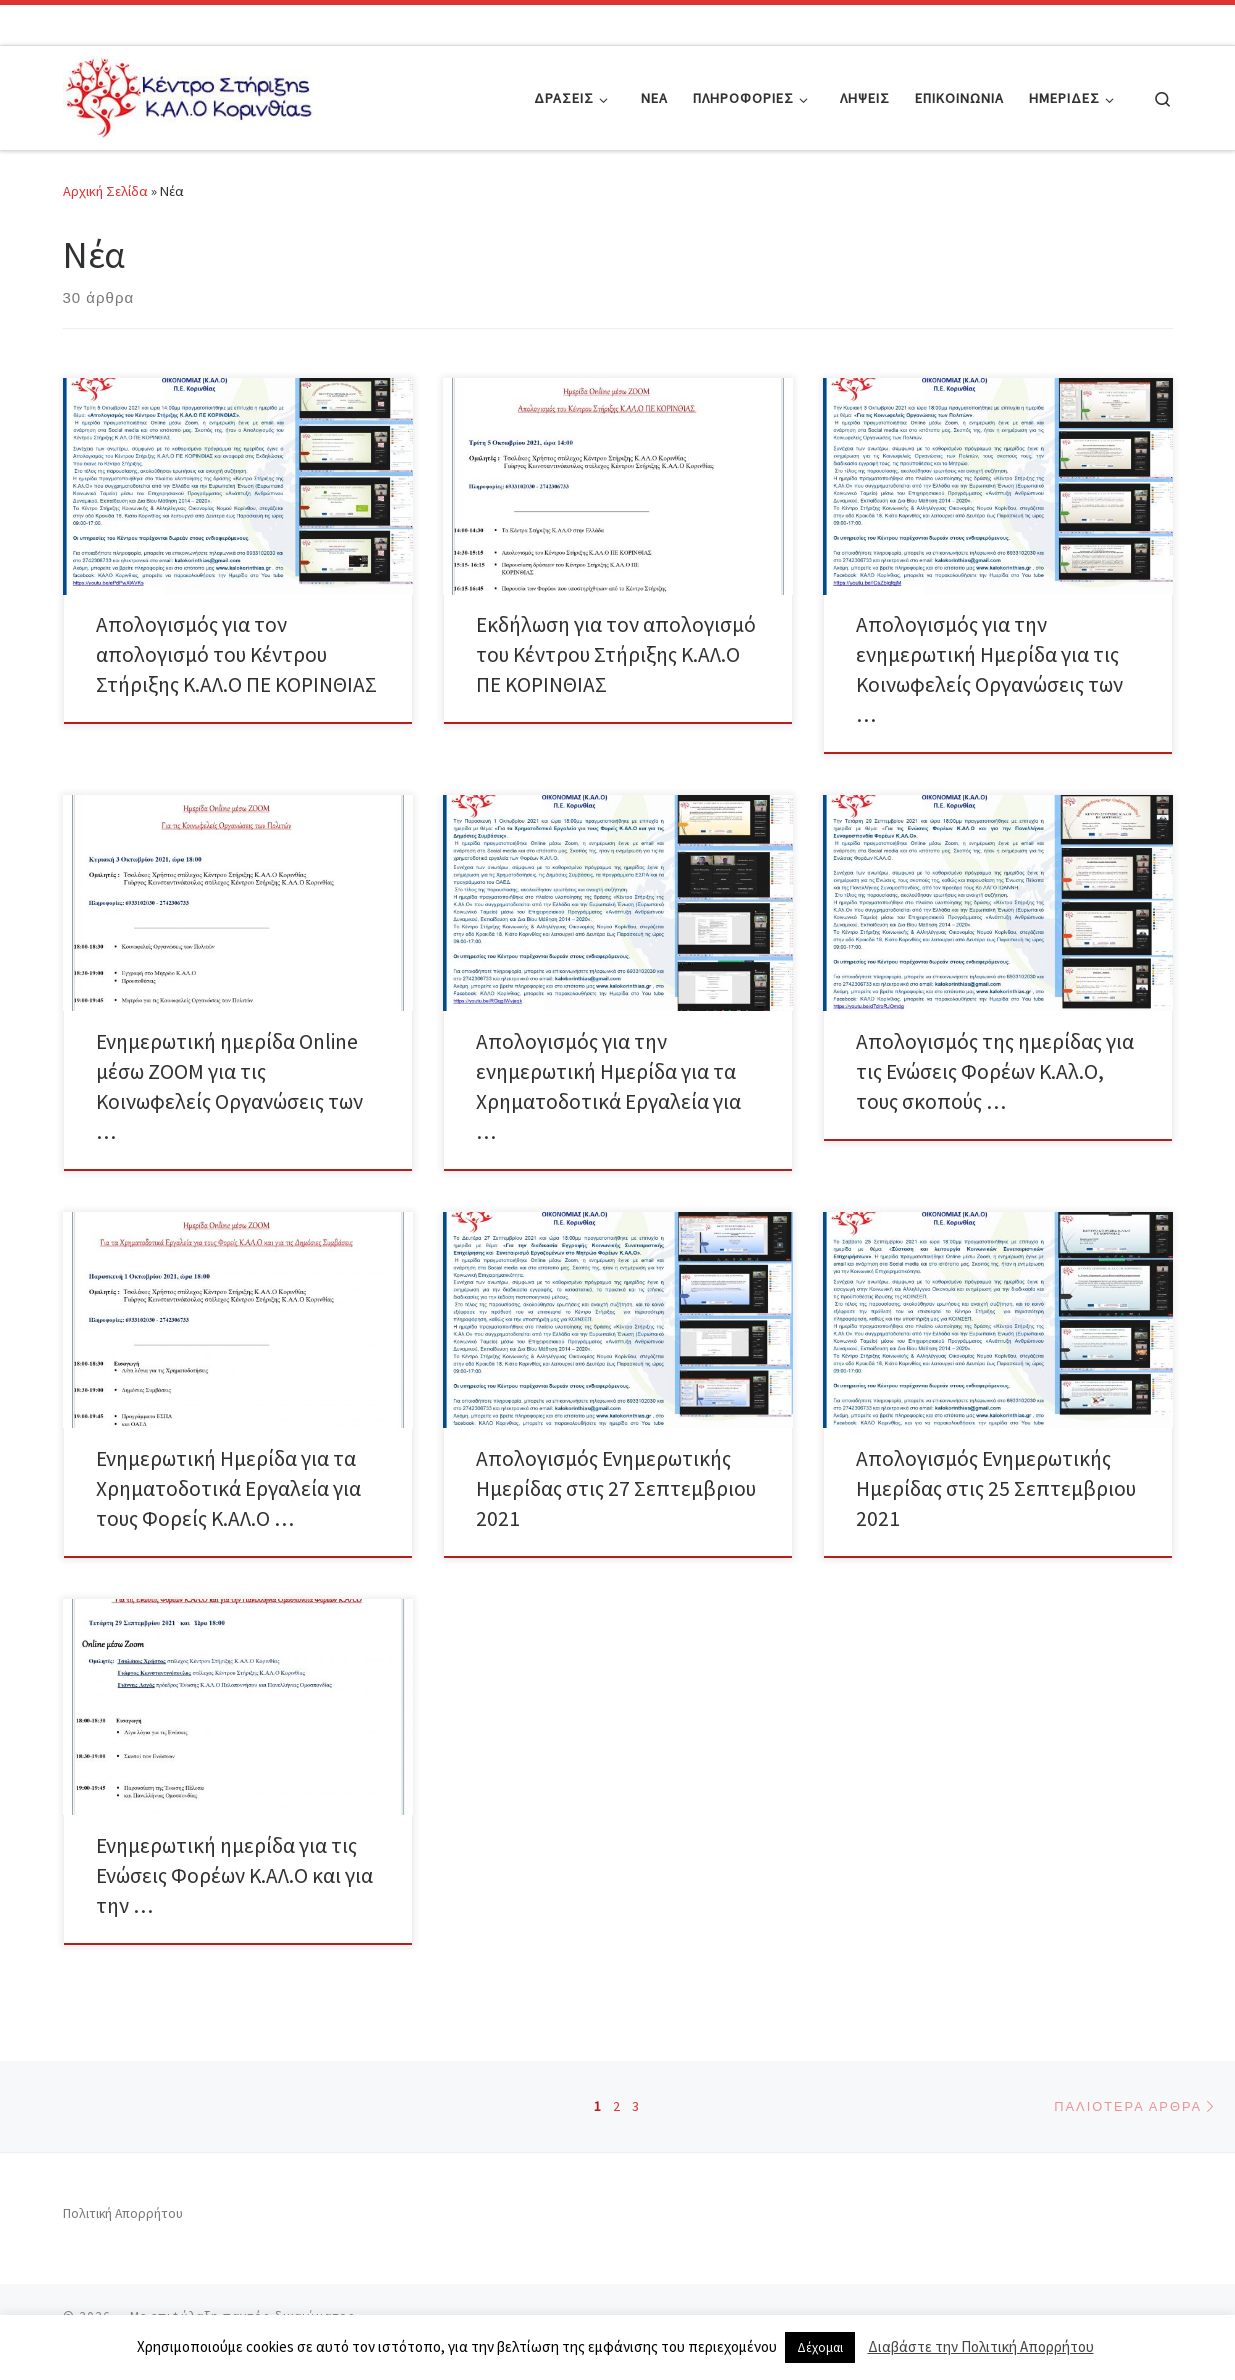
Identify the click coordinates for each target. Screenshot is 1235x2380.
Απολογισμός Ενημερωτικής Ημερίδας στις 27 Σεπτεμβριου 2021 (616, 1488)
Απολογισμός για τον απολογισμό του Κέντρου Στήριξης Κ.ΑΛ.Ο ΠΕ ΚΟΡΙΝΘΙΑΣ (236, 654)
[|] (188, 94)
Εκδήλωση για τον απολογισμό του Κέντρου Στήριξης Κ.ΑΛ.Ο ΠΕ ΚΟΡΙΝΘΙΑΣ (616, 654)
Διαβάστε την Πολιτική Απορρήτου (981, 2346)
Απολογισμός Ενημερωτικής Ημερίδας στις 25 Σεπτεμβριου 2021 (996, 1488)
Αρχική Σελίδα (107, 191)
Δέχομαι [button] (820, 2347)
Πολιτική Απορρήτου (123, 2213)
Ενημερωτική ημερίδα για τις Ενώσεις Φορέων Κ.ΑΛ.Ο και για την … (234, 1875)
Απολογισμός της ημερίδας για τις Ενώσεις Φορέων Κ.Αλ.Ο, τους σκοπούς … (995, 1071)
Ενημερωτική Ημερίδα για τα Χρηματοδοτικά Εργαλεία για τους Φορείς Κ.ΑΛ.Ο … (228, 1488)
